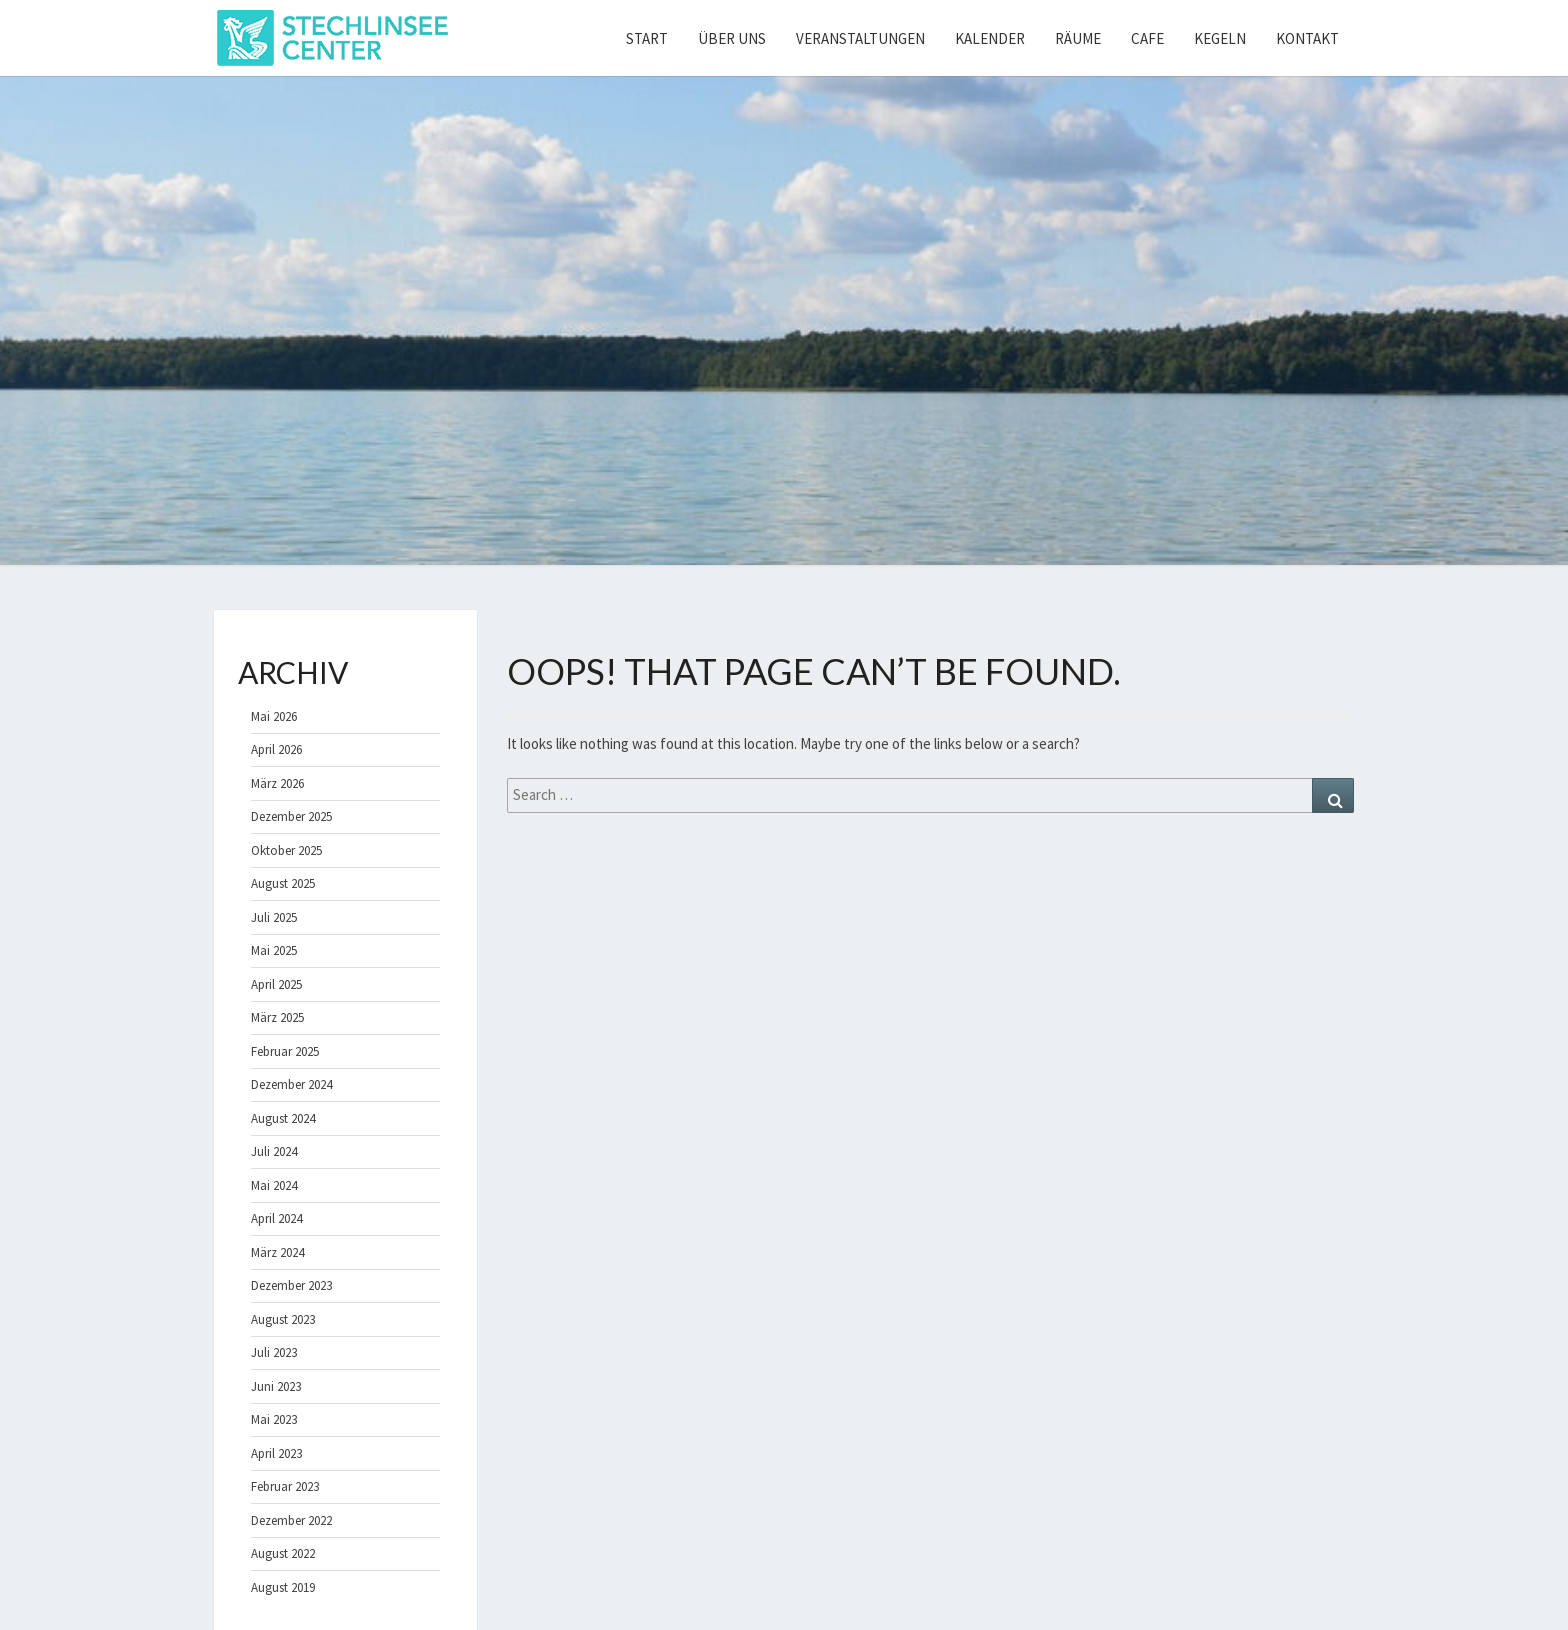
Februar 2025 (285, 1051)
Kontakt (1307, 38)
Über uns (732, 38)
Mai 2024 (274, 1185)
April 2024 (276, 1218)
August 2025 (283, 883)
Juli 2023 (274, 1352)
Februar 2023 (285, 1486)
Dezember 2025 (291, 816)
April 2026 (276, 749)
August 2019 (283, 1587)
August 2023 (283, 1319)
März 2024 (277, 1252)
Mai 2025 (274, 950)
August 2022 (283, 1553)
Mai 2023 (274, 1419)
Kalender (990, 38)
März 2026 (277, 783)
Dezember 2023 (291, 1285)
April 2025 (276, 984)
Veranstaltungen (860, 38)
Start (647, 38)
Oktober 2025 (286, 850)
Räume (1078, 38)
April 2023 (276, 1453)
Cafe (1147, 38)
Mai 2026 (274, 716)
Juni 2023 (276, 1386)
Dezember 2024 (291, 1084)
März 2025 (277, 1017)
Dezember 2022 (291, 1520)
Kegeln (1220, 38)
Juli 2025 (274, 917)
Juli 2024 (274, 1151)
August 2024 (283, 1118)
